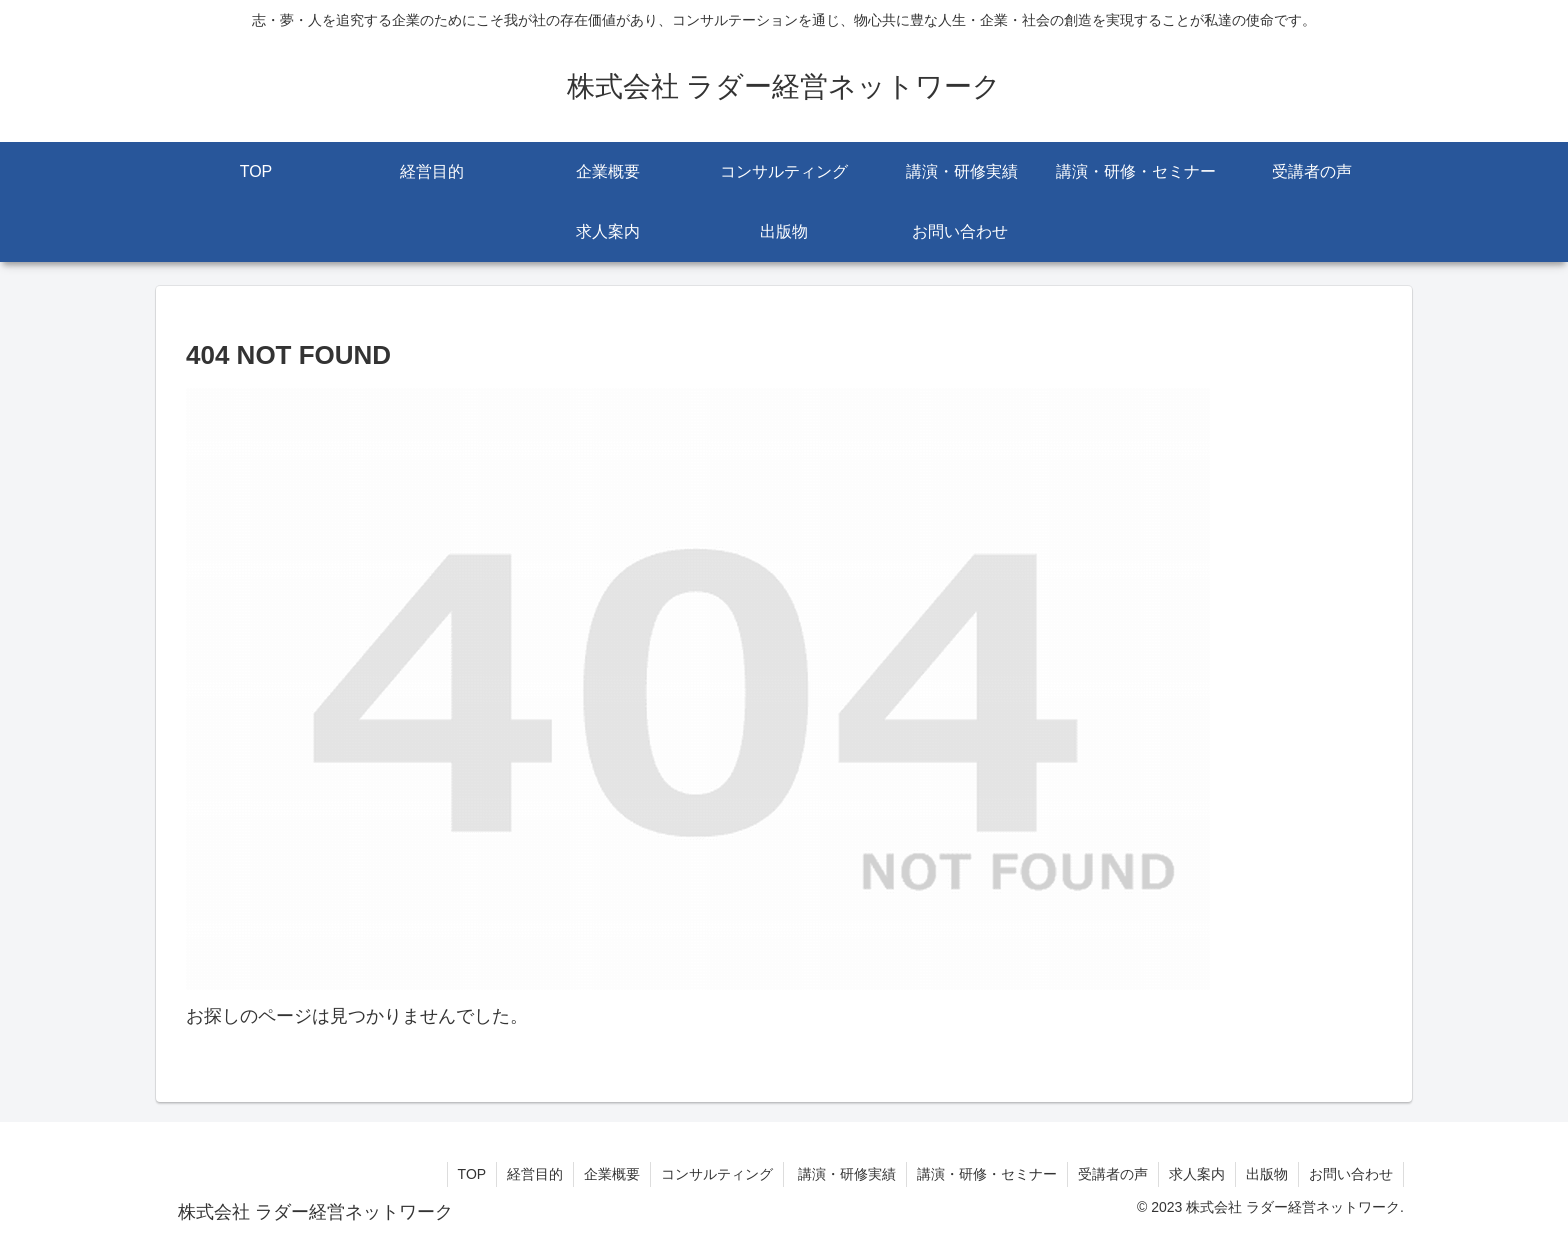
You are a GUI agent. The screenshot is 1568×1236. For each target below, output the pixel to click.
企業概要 (612, 1174)
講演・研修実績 (845, 1174)
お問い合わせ (1351, 1174)
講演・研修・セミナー (987, 1174)
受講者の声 (1113, 1174)
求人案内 (1197, 1174)
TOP (472, 1174)
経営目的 (535, 1174)
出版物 (1267, 1174)
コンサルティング (717, 1174)
